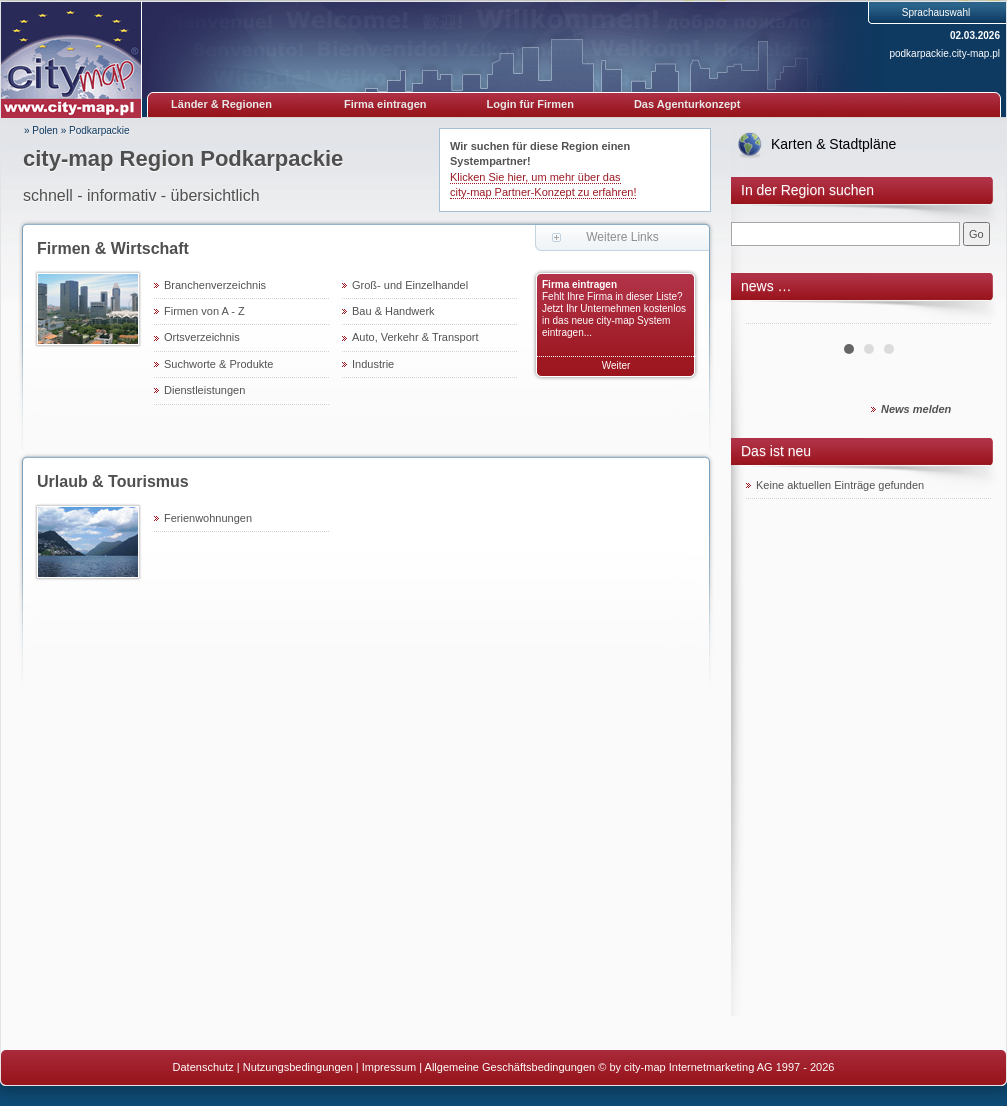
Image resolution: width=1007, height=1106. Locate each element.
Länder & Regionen (221, 104)
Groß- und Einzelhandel (410, 285)
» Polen (41, 130)
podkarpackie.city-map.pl (944, 53)
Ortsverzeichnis (202, 337)
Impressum (389, 1067)
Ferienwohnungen (208, 518)
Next (965, 316)
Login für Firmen (530, 104)
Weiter (616, 365)
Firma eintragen (385, 104)
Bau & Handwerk (393, 311)
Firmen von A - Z (204, 311)
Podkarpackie (99, 130)
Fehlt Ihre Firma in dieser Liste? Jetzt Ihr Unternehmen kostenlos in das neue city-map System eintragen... (614, 314)
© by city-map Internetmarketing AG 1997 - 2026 (716, 1067)
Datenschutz (203, 1067)
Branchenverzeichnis (215, 285)
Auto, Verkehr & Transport (415, 337)
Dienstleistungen (204, 390)
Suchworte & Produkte (218, 364)
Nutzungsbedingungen (298, 1067)
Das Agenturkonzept (687, 104)
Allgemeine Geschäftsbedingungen (510, 1067)
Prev (772, 316)
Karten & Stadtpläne (833, 144)
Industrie (373, 364)
